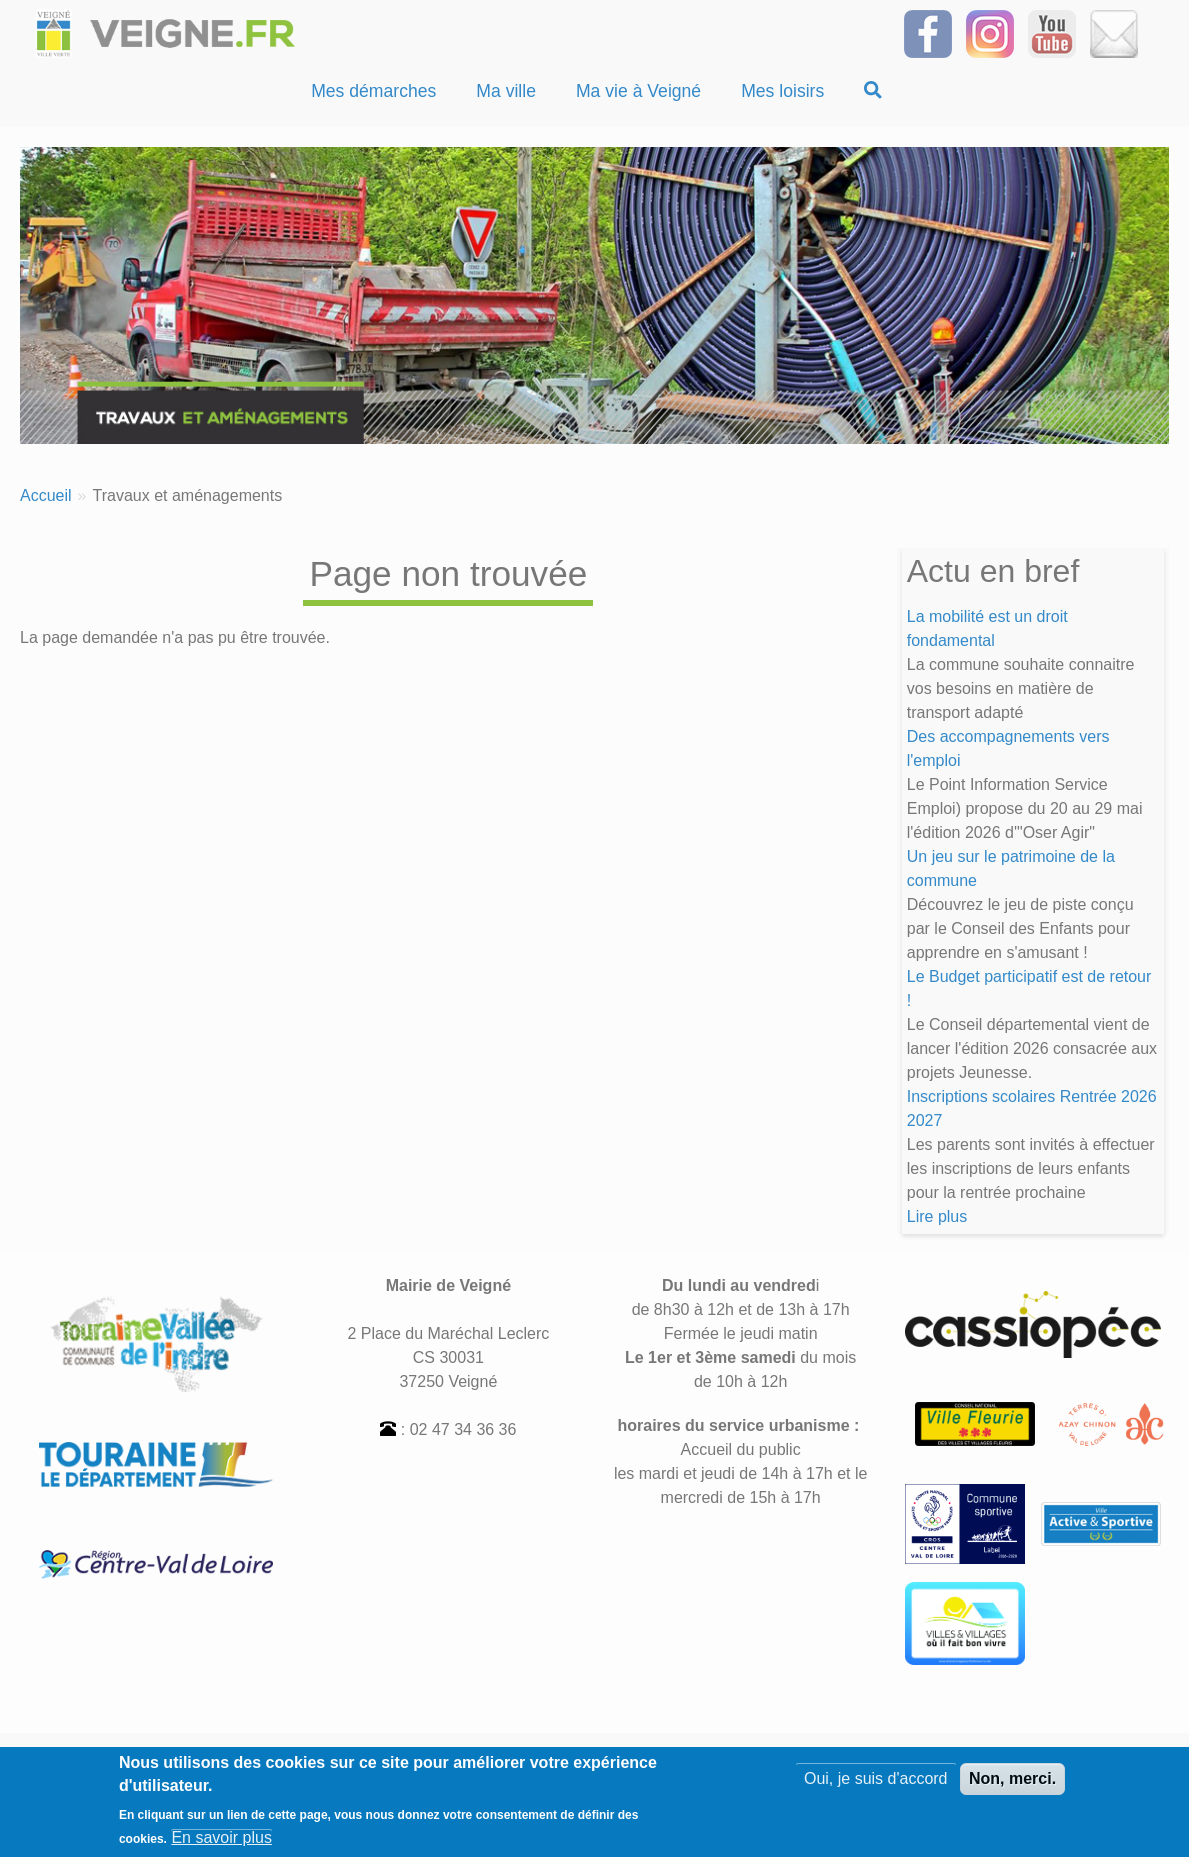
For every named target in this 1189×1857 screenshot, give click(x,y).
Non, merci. (1012, 1786)
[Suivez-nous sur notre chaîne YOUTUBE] (1052, 32)
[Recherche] (873, 91)
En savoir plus (221, 1845)
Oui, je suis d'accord (876, 1786)
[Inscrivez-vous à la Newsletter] (1114, 32)
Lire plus (937, 1216)
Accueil (46, 495)
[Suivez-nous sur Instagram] (990, 32)
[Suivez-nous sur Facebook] (928, 32)
